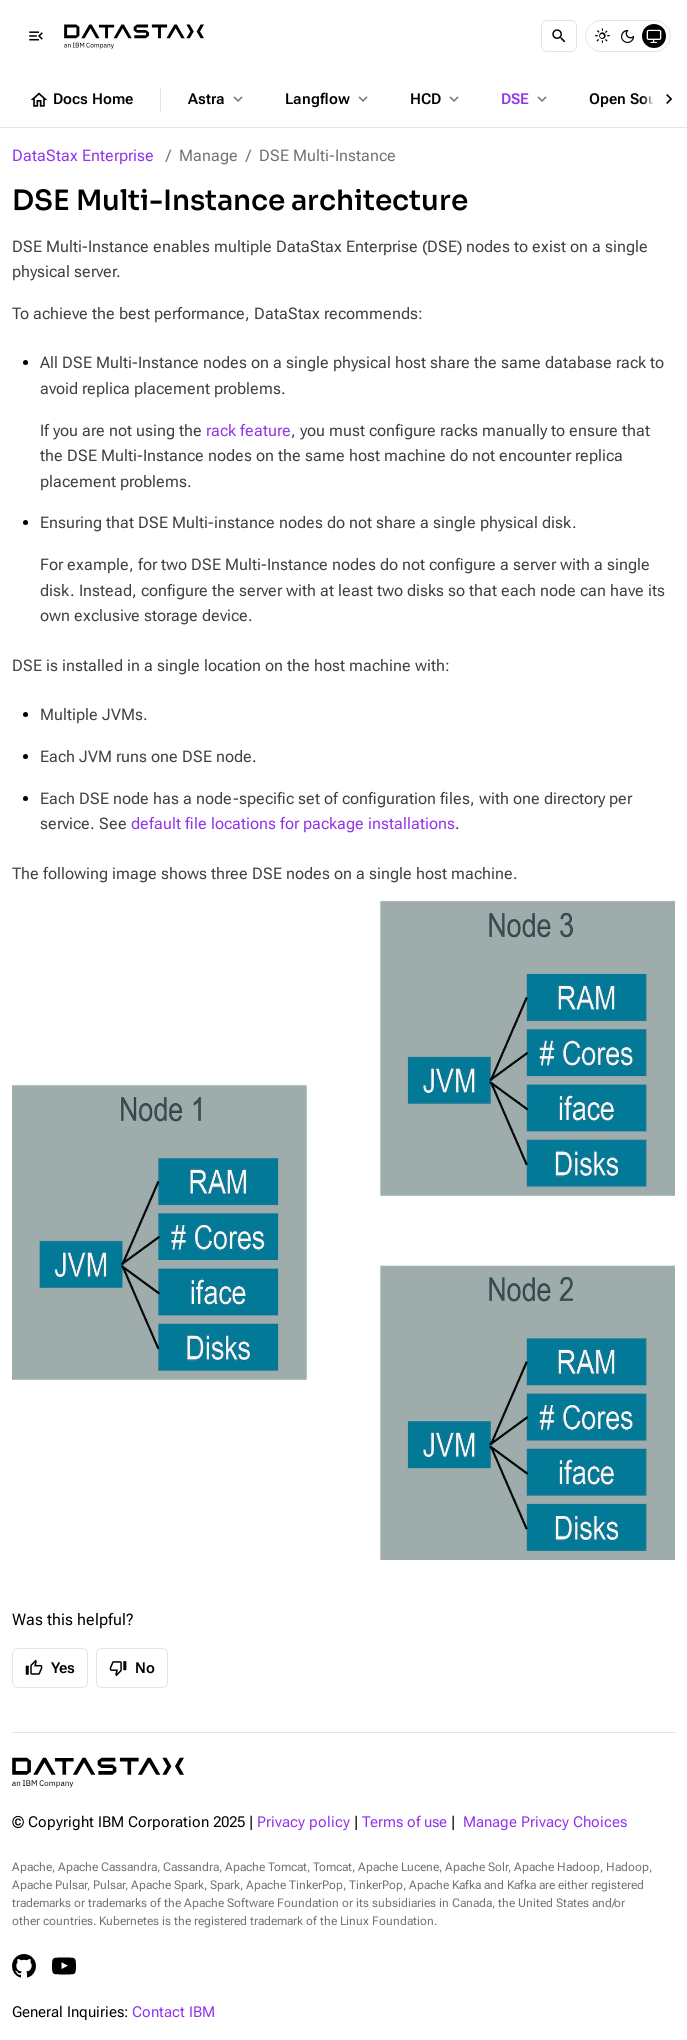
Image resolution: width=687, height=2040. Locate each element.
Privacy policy (303, 1822)
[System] (654, 36)
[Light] (602, 36)
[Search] (559, 36)
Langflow (328, 99)
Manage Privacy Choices (545, 1822)
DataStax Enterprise (83, 155)
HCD (436, 99)
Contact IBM (173, 2012)
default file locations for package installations (293, 823)
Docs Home (81, 100)
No (132, 1668)
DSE (526, 99)
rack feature (248, 430)
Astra (217, 99)
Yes (50, 1668)
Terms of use (404, 1822)
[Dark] (628, 36)
